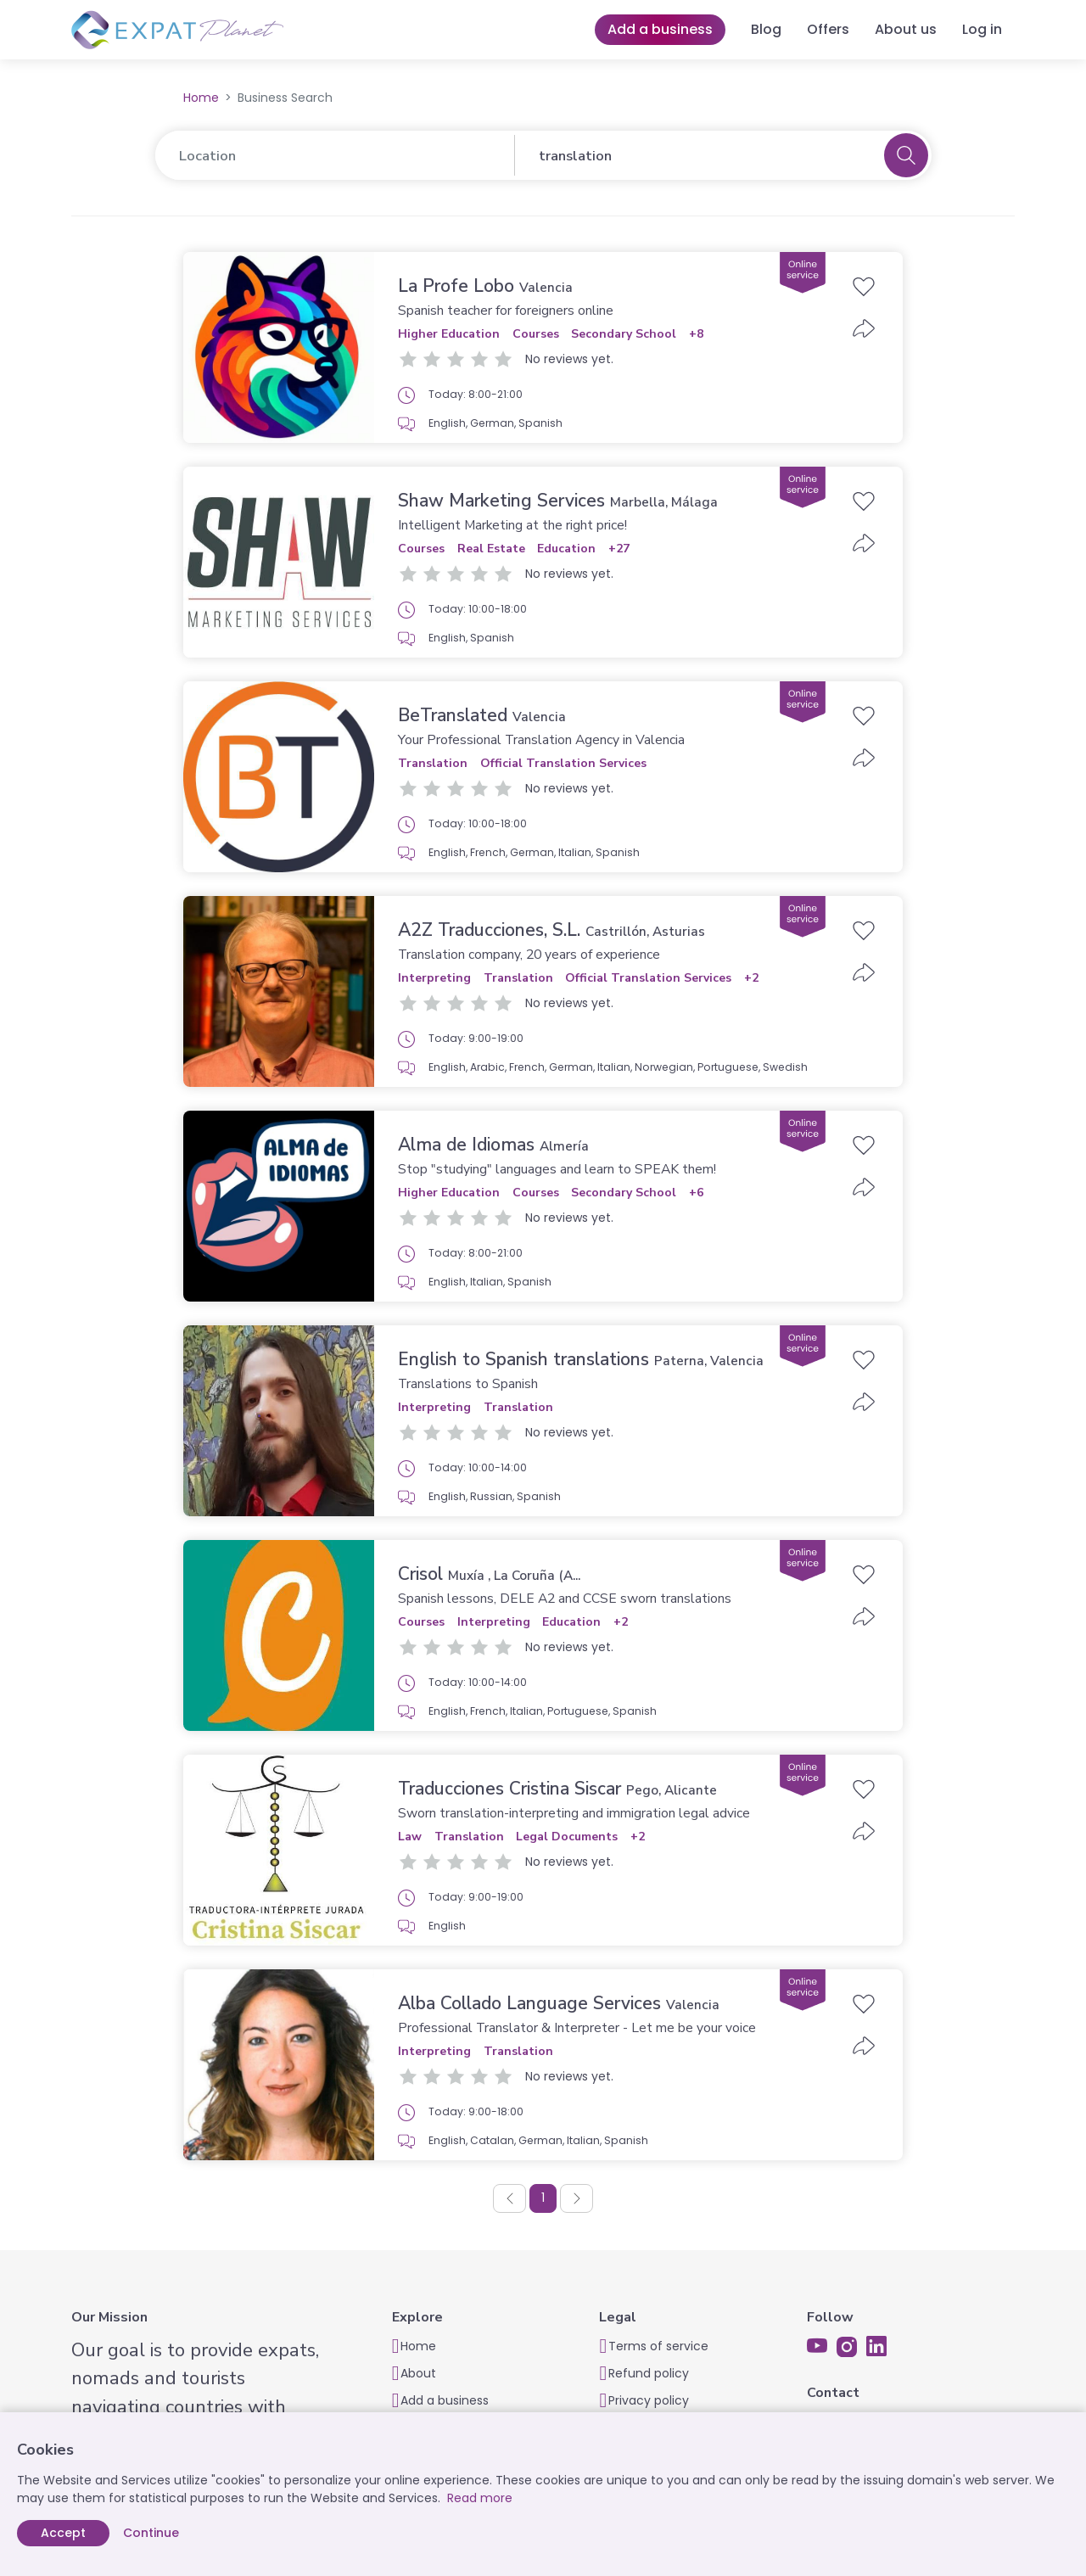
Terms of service (658, 2346)
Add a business (660, 29)
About (418, 2373)
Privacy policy (648, 2400)
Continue (151, 2532)
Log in (982, 29)
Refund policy (648, 2373)
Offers (828, 29)
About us (906, 29)
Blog (766, 29)
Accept (63, 2532)
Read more (479, 2497)
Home (201, 97)
